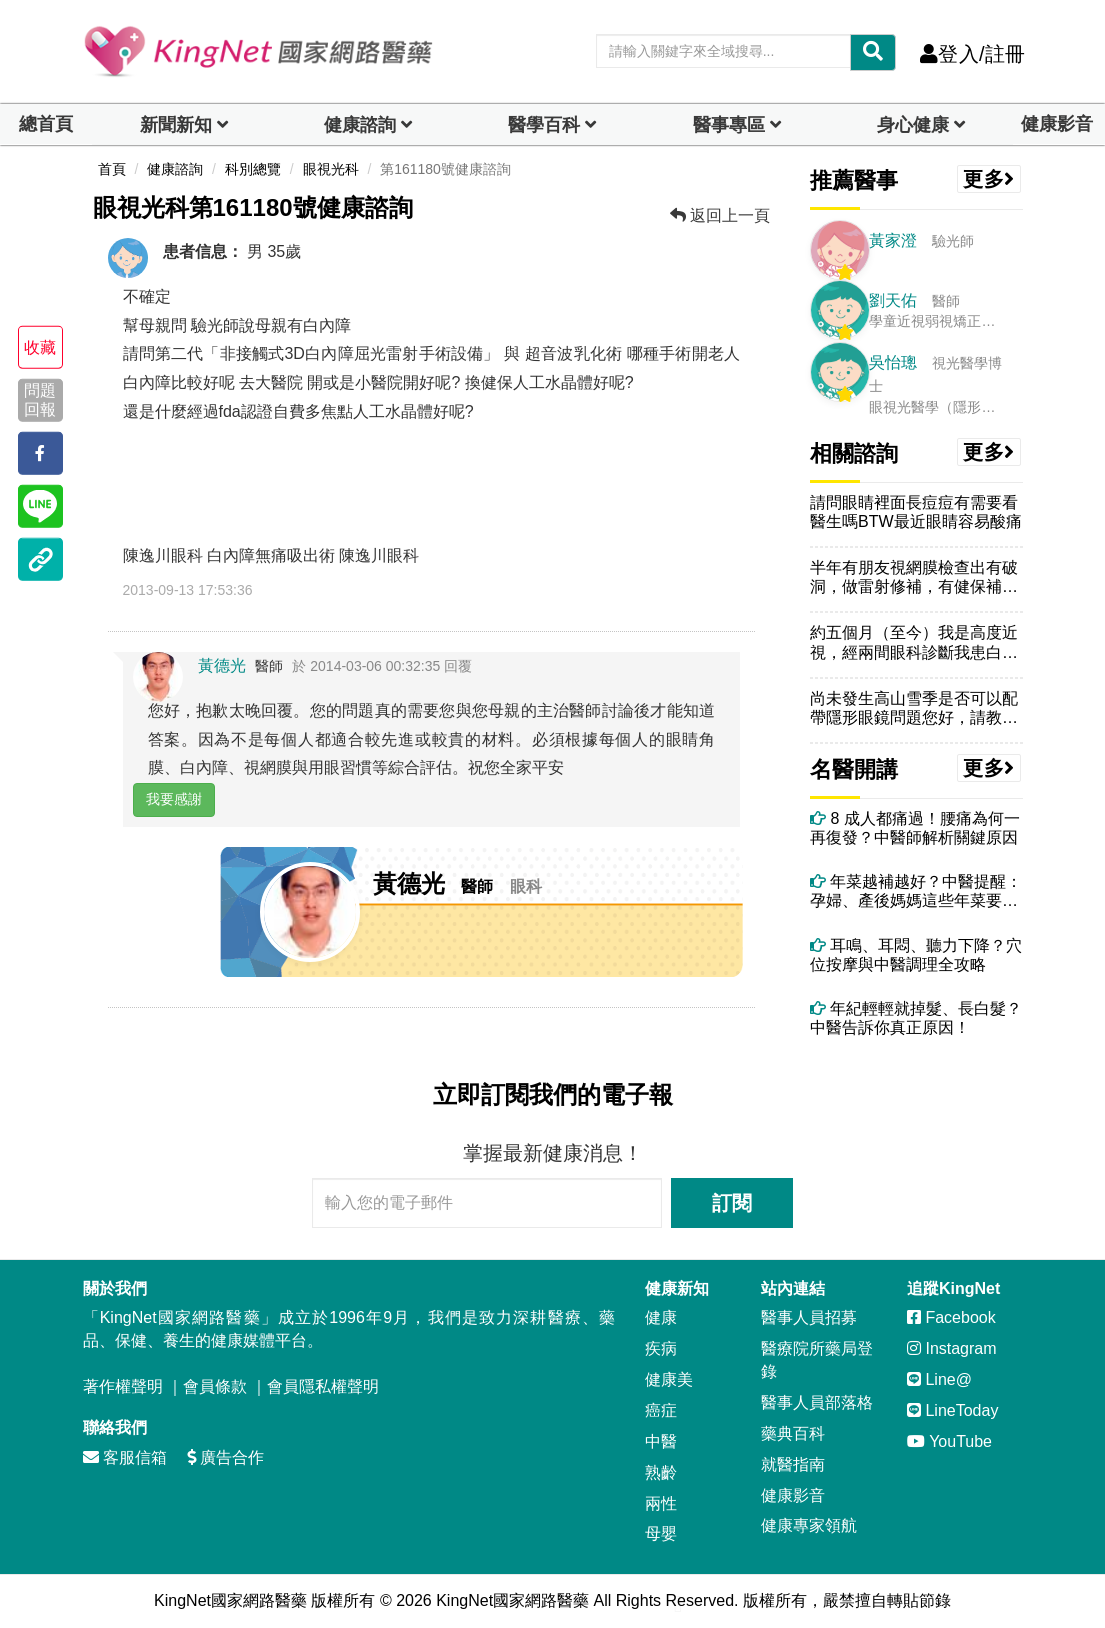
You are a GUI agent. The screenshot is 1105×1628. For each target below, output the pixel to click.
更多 (989, 179)
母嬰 (661, 1533)
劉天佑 (893, 300)
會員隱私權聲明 (323, 1386)
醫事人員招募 (809, 1317)
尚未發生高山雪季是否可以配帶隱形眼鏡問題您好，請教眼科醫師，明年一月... (914, 708)
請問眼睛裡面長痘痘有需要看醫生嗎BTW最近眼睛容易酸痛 (916, 512)
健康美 (669, 1379)
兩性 (661, 1503)
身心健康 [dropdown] (913, 125)
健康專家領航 (809, 1525)
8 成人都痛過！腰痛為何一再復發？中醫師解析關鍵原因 (915, 828)
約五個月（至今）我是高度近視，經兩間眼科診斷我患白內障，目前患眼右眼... (914, 642)
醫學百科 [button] (544, 125)
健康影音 (1057, 124)
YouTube (949, 1441)
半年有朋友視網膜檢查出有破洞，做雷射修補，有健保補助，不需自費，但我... (914, 577)
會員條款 (215, 1386)
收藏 (40, 347)
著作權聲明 (123, 1386)
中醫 (661, 1441)
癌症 (661, 1410)
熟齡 (661, 1472)
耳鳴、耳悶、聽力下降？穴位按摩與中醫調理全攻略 (916, 955)
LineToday (952, 1410)
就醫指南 (793, 1464)
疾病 (661, 1348)
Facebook (951, 1317)
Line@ (939, 1379)
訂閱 (732, 1203)
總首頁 (46, 124)
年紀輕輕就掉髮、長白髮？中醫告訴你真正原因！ (916, 1018)
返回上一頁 (720, 215)
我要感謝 (174, 799)
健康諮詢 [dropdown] (360, 125)
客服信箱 (125, 1457)
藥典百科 (793, 1433)
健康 (661, 1317)
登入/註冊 (972, 54)
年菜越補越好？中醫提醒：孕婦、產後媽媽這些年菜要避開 (916, 891)
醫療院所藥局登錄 (817, 1360)
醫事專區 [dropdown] (729, 125)
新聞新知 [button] (176, 125)
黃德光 (222, 665)
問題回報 (40, 400)
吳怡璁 (893, 362)
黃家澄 (893, 240)
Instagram (952, 1348)
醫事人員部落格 (817, 1402)
